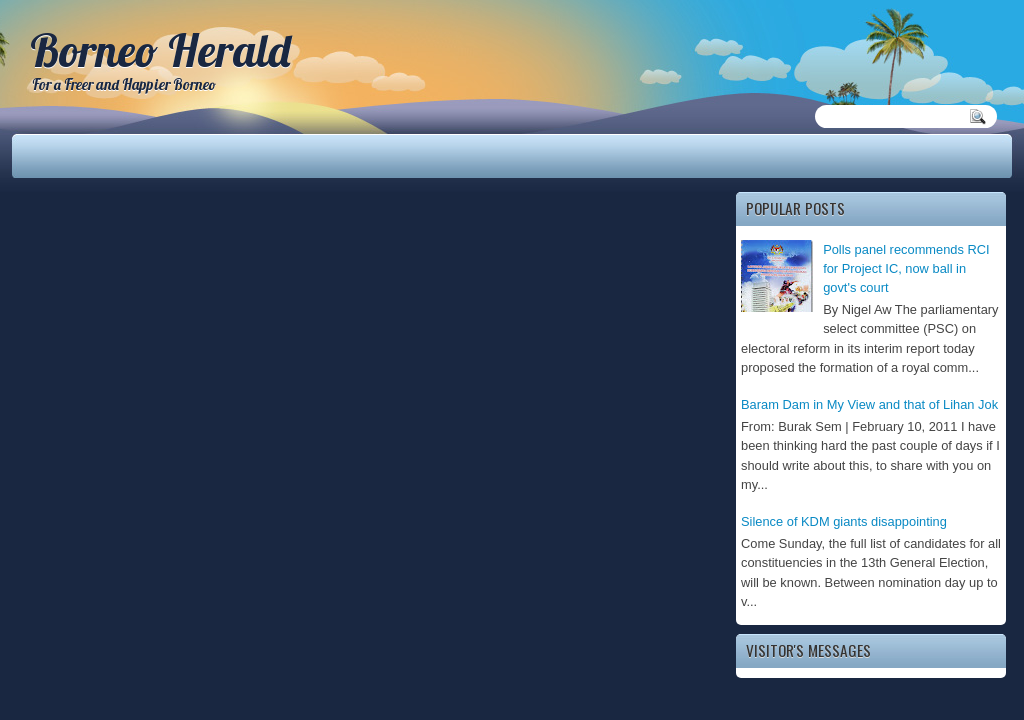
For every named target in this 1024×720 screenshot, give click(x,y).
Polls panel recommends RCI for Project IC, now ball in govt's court (906, 269)
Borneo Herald (160, 50)
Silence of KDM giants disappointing (844, 521)
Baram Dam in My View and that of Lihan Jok (869, 404)
